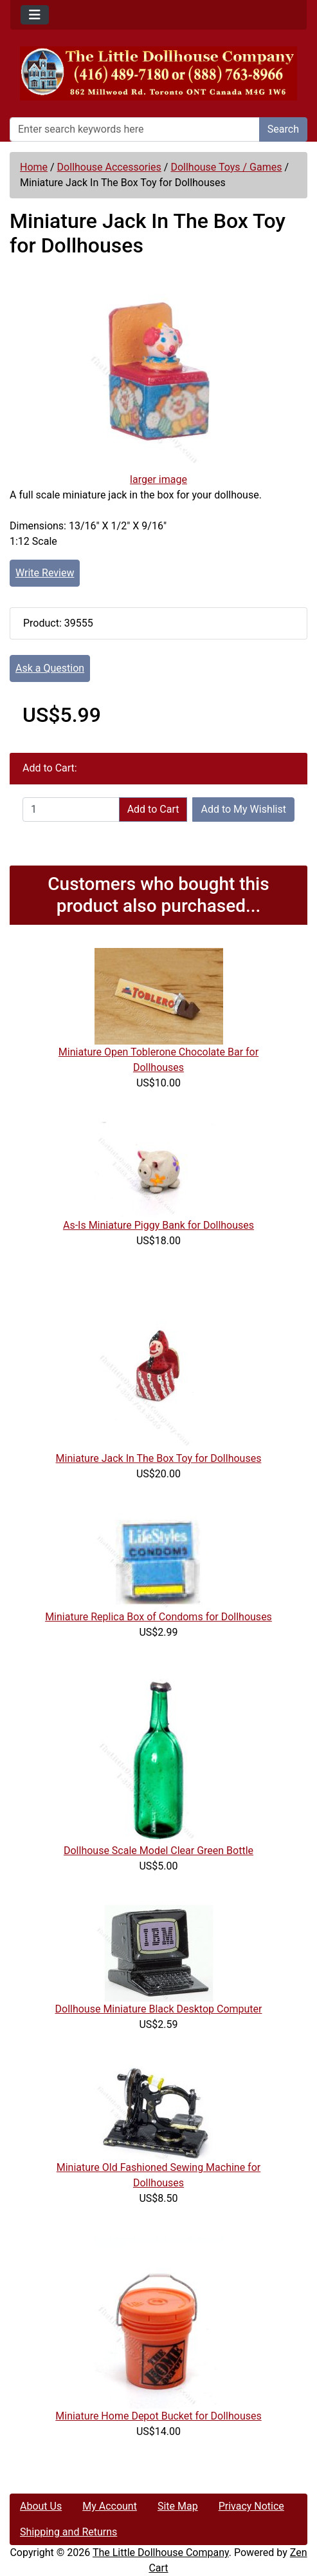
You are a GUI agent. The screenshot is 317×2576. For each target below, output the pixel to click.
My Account (109, 2506)
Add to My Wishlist (243, 809)
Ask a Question (49, 668)
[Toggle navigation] (35, 14)
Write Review (44, 573)
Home (34, 167)
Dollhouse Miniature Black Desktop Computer (158, 2009)
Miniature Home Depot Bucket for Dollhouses (158, 2416)
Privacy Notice (251, 2506)
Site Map (178, 2506)
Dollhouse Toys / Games (226, 167)
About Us (41, 2506)
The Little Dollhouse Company (161, 2552)
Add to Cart (153, 809)
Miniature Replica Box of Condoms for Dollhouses (158, 1617)
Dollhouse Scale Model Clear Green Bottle (158, 1850)
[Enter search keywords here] (135, 129)
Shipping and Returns (68, 2532)
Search (283, 129)
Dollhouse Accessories (109, 167)
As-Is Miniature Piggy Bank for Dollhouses (158, 1225)
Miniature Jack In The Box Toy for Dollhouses (159, 1458)
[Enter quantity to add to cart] (71, 809)
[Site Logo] (158, 73)
